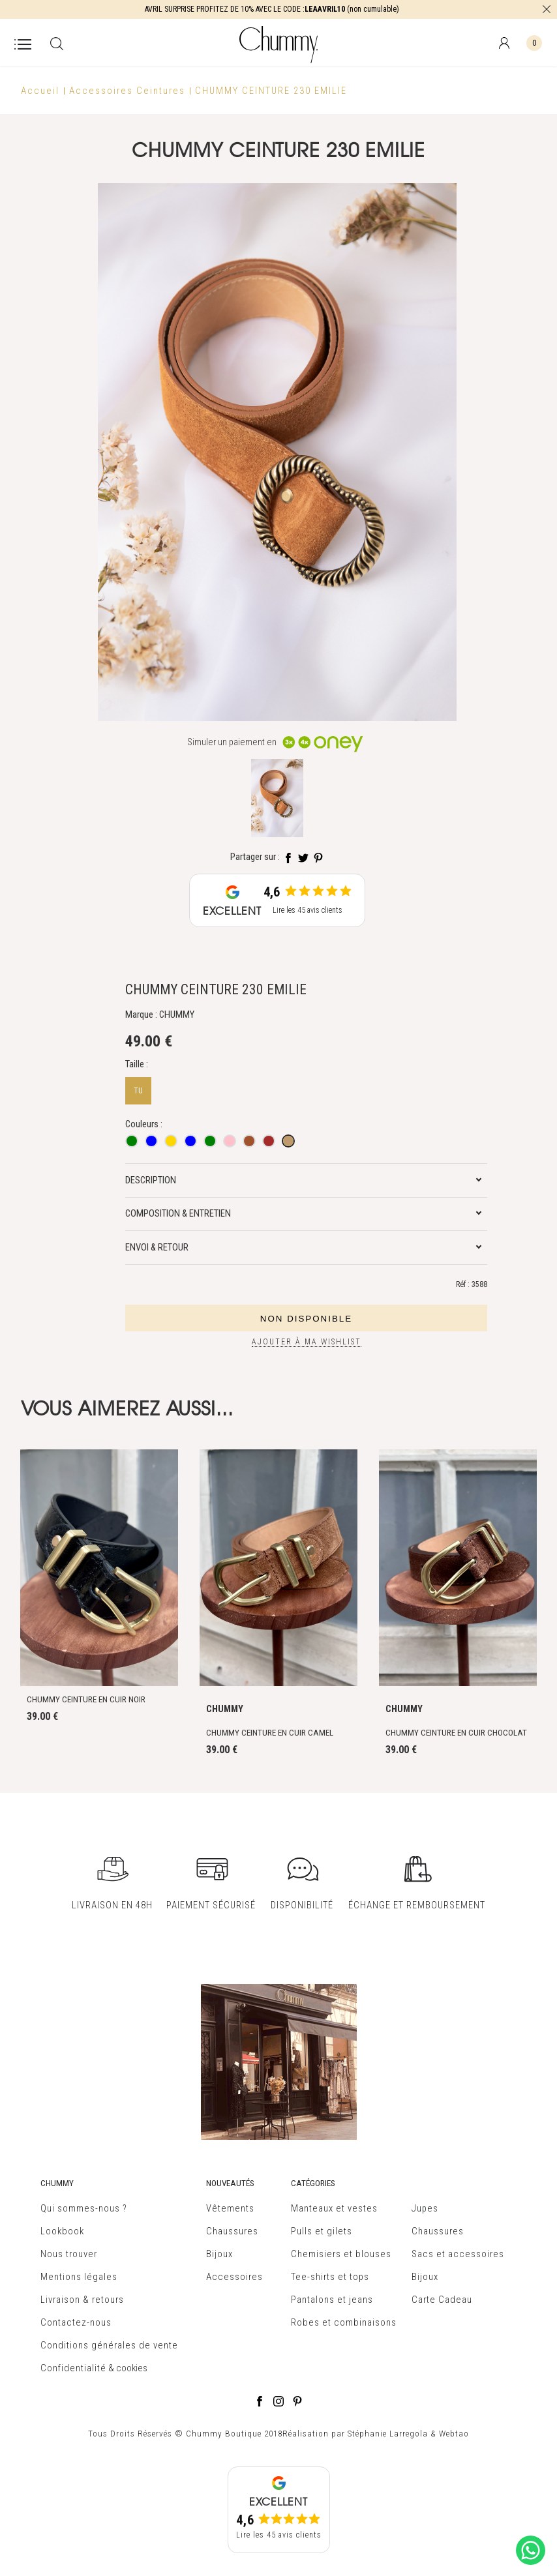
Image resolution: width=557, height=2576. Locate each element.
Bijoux (219, 2254)
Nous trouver (68, 2254)
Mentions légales (78, 2277)
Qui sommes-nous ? (83, 2208)
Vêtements (230, 2208)
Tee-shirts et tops (330, 2277)
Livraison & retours (82, 2299)
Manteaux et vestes (334, 2208)
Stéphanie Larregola (388, 2433)
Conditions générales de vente (109, 2345)
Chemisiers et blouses (341, 2254)
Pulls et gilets (321, 2231)
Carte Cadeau (442, 2299)
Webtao (454, 2433)
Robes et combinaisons (344, 2322)
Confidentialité (73, 2368)
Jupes (425, 2208)
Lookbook (62, 2231)
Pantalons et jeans (332, 2299)
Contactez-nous (76, 2322)
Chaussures (232, 2231)
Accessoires (234, 2277)
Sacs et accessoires (458, 2254)
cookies (131, 2368)
